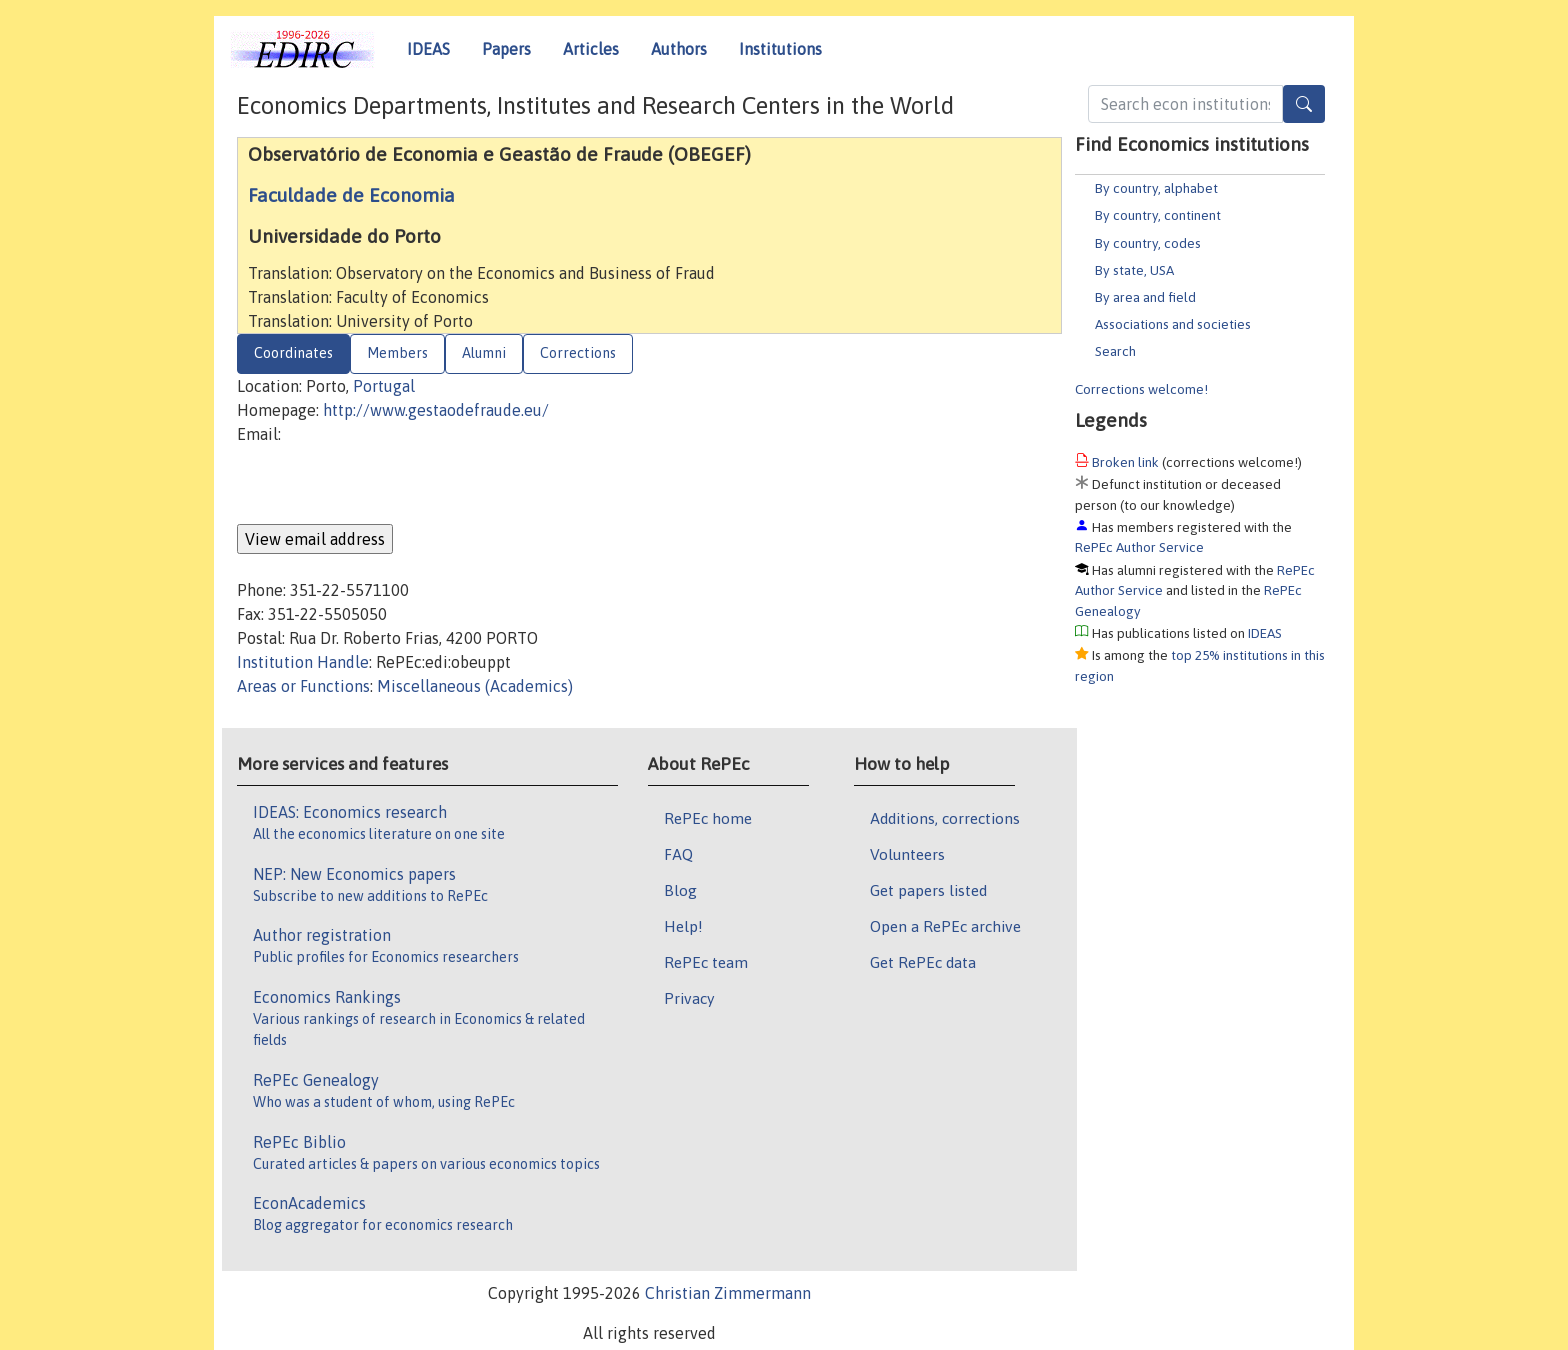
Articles (591, 49)
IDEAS (428, 49)
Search (1115, 351)
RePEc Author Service (1139, 547)
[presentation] (389, 485)
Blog (680, 890)
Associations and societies (1173, 324)
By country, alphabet (1156, 188)
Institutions (780, 49)
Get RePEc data (923, 962)
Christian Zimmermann (728, 1293)
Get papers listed (928, 890)
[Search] (1304, 104)
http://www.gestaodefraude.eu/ (436, 410)
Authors (679, 49)
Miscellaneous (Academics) (475, 686)
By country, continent (1158, 215)
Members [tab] (397, 353)
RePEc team (706, 962)
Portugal (384, 386)
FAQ (678, 854)
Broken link (1125, 462)
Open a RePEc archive (945, 926)
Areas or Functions (303, 686)
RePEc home (708, 818)
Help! (683, 926)
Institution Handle (303, 662)
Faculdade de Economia (351, 195)
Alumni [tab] (484, 353)
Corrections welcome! (1141, 389)
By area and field (1145, 297)
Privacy (689, 998)
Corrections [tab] (578, 353)
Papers (506, 49)
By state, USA (1134, 270)
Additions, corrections (945, 818)
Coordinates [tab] (293, 353)
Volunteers (907, 854)
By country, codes (1148, 243)
